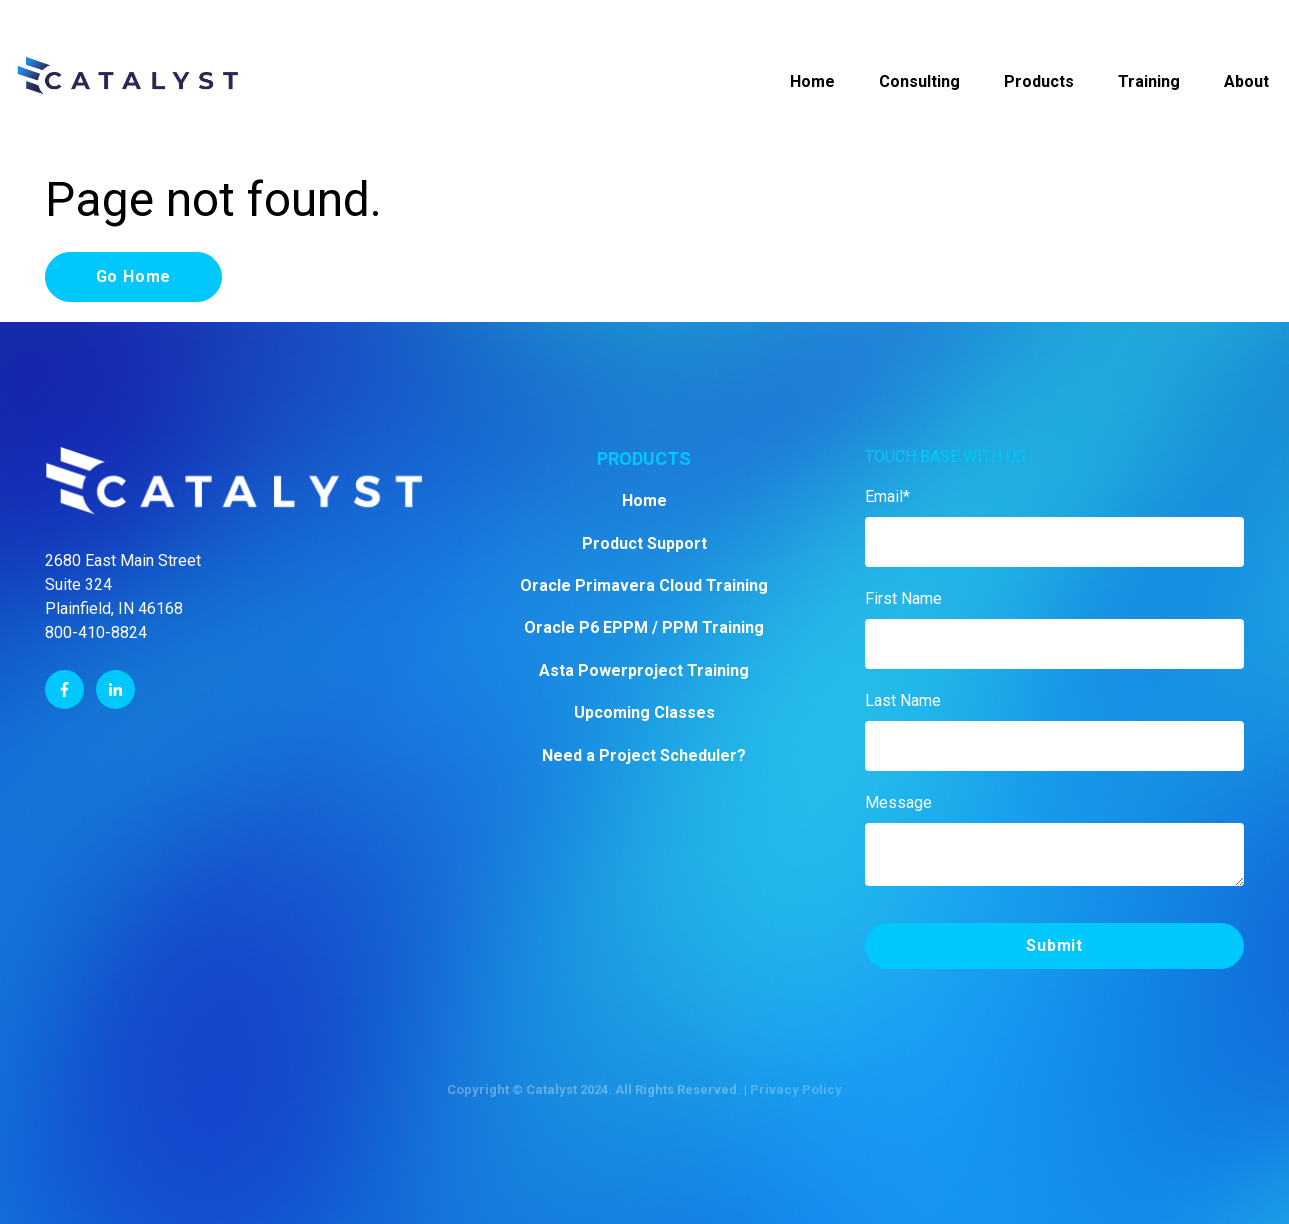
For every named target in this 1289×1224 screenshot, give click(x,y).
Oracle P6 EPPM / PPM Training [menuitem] (644, 627)
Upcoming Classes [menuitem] (644, 712)
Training (1149, 81)
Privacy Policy (796, 1089)
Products (1039, 81)
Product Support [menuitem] (644, 543)
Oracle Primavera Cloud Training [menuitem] (644, 585)
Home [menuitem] (644, 500)
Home (812, 81)
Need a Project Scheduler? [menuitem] (644, 755)
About (1246, 81)
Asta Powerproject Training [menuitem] (644, 670)
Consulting (919, 81)
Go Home (134, 276)
